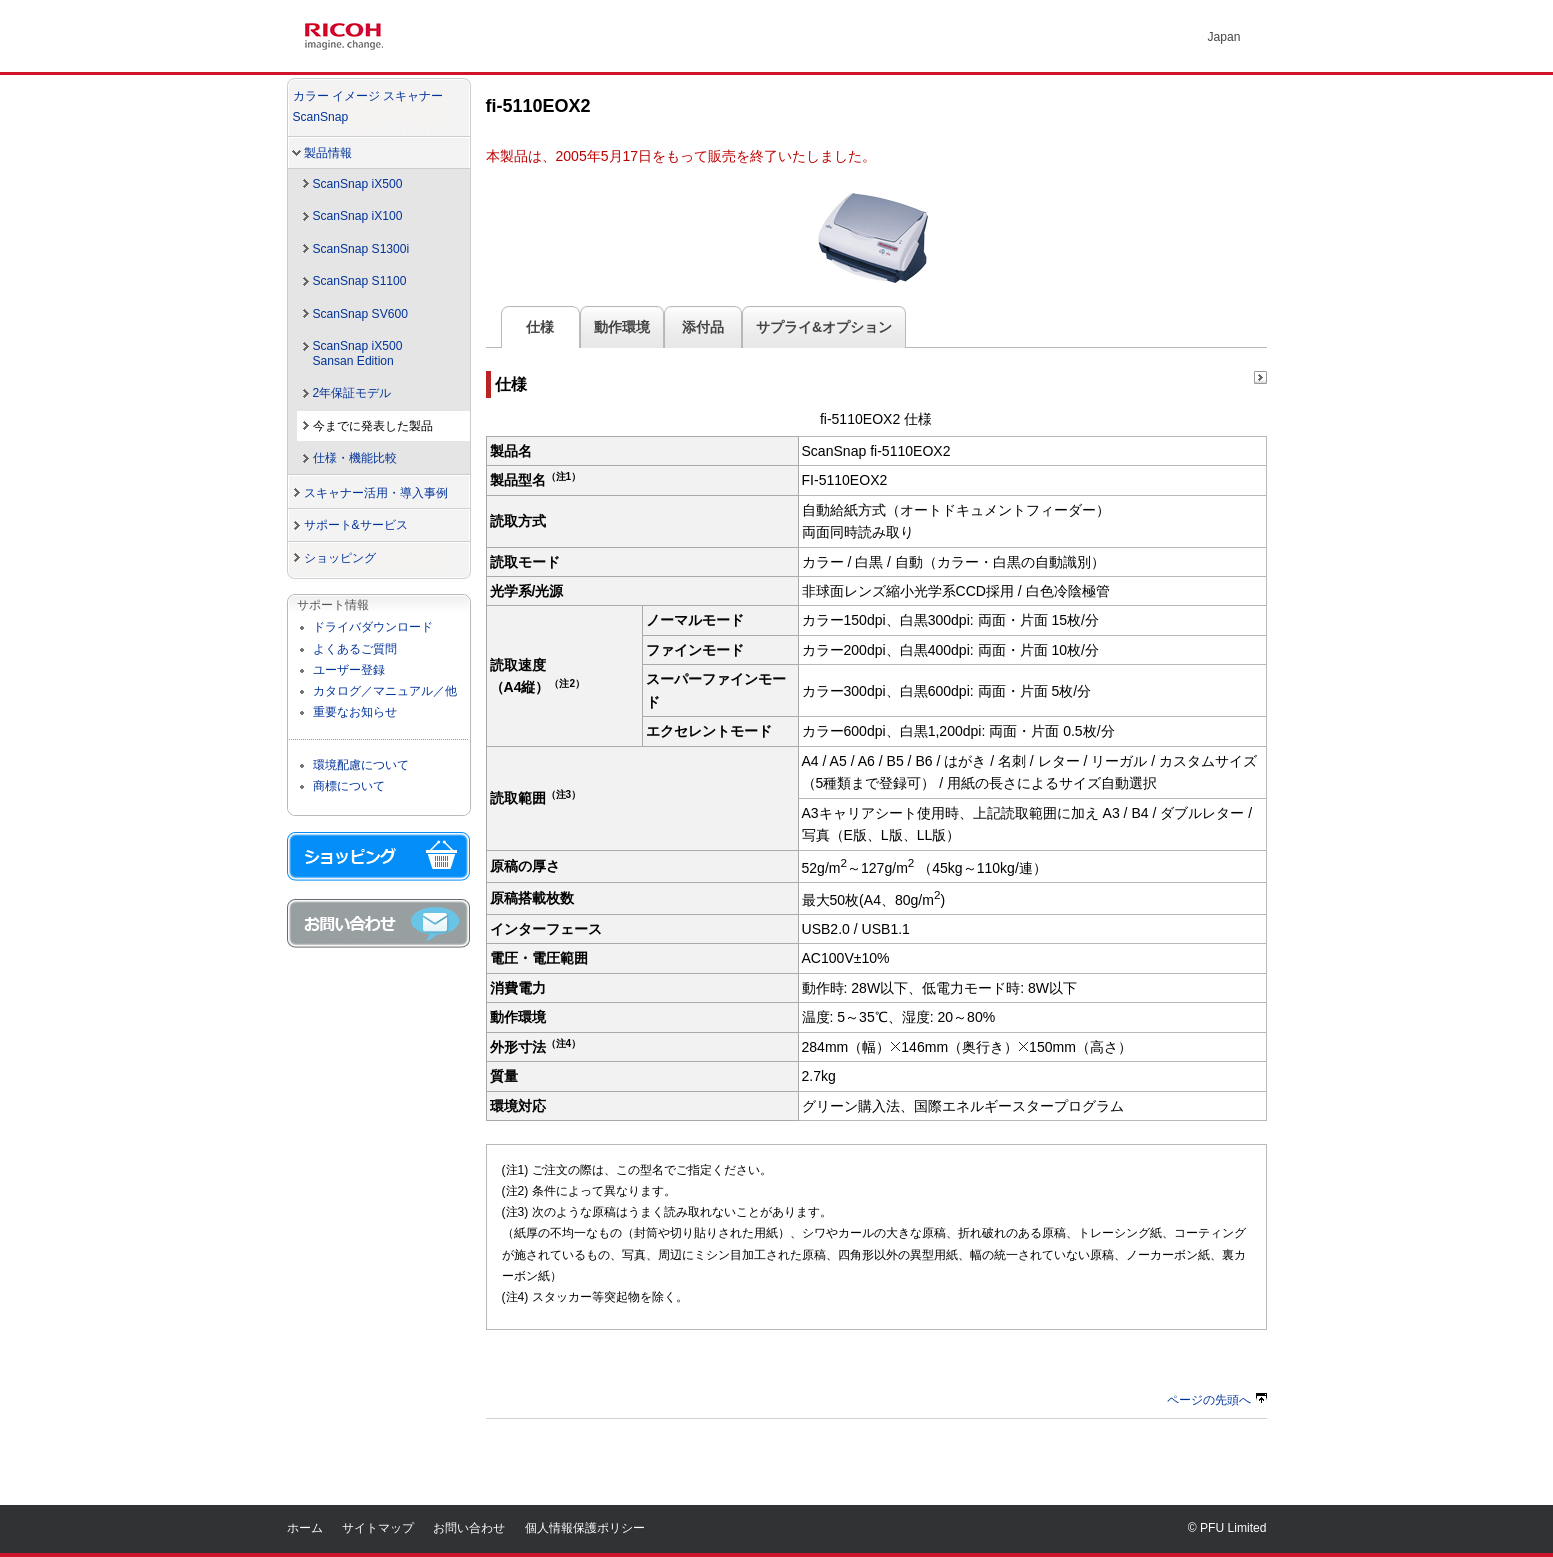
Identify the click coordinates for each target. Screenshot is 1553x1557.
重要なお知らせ (355, 712)
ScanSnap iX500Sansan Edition (358, 353)
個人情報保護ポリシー (585, 1528)
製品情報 (328, 153)
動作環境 (622, 327)
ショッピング (340, 558)
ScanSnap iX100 (358, 216)
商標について (349, 786)
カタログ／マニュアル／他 (385, 691)
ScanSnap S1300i (361, 249)
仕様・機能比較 (355, 458)
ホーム (305, 1528)
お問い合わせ (469, 1528)
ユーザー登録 (349, 670)
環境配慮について (361, 765)
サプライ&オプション (824, 327)
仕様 (540, 327)
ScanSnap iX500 (358, 184)
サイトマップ (378, 1528)
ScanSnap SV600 (360, 314)
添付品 (703, 327)
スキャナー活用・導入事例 (376, 493)
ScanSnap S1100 (360, 281)
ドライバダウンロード (373, 627)
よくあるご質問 (355, 649)
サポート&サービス (356, 525)
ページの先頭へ (1217, 1400)
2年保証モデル (352, 393)
